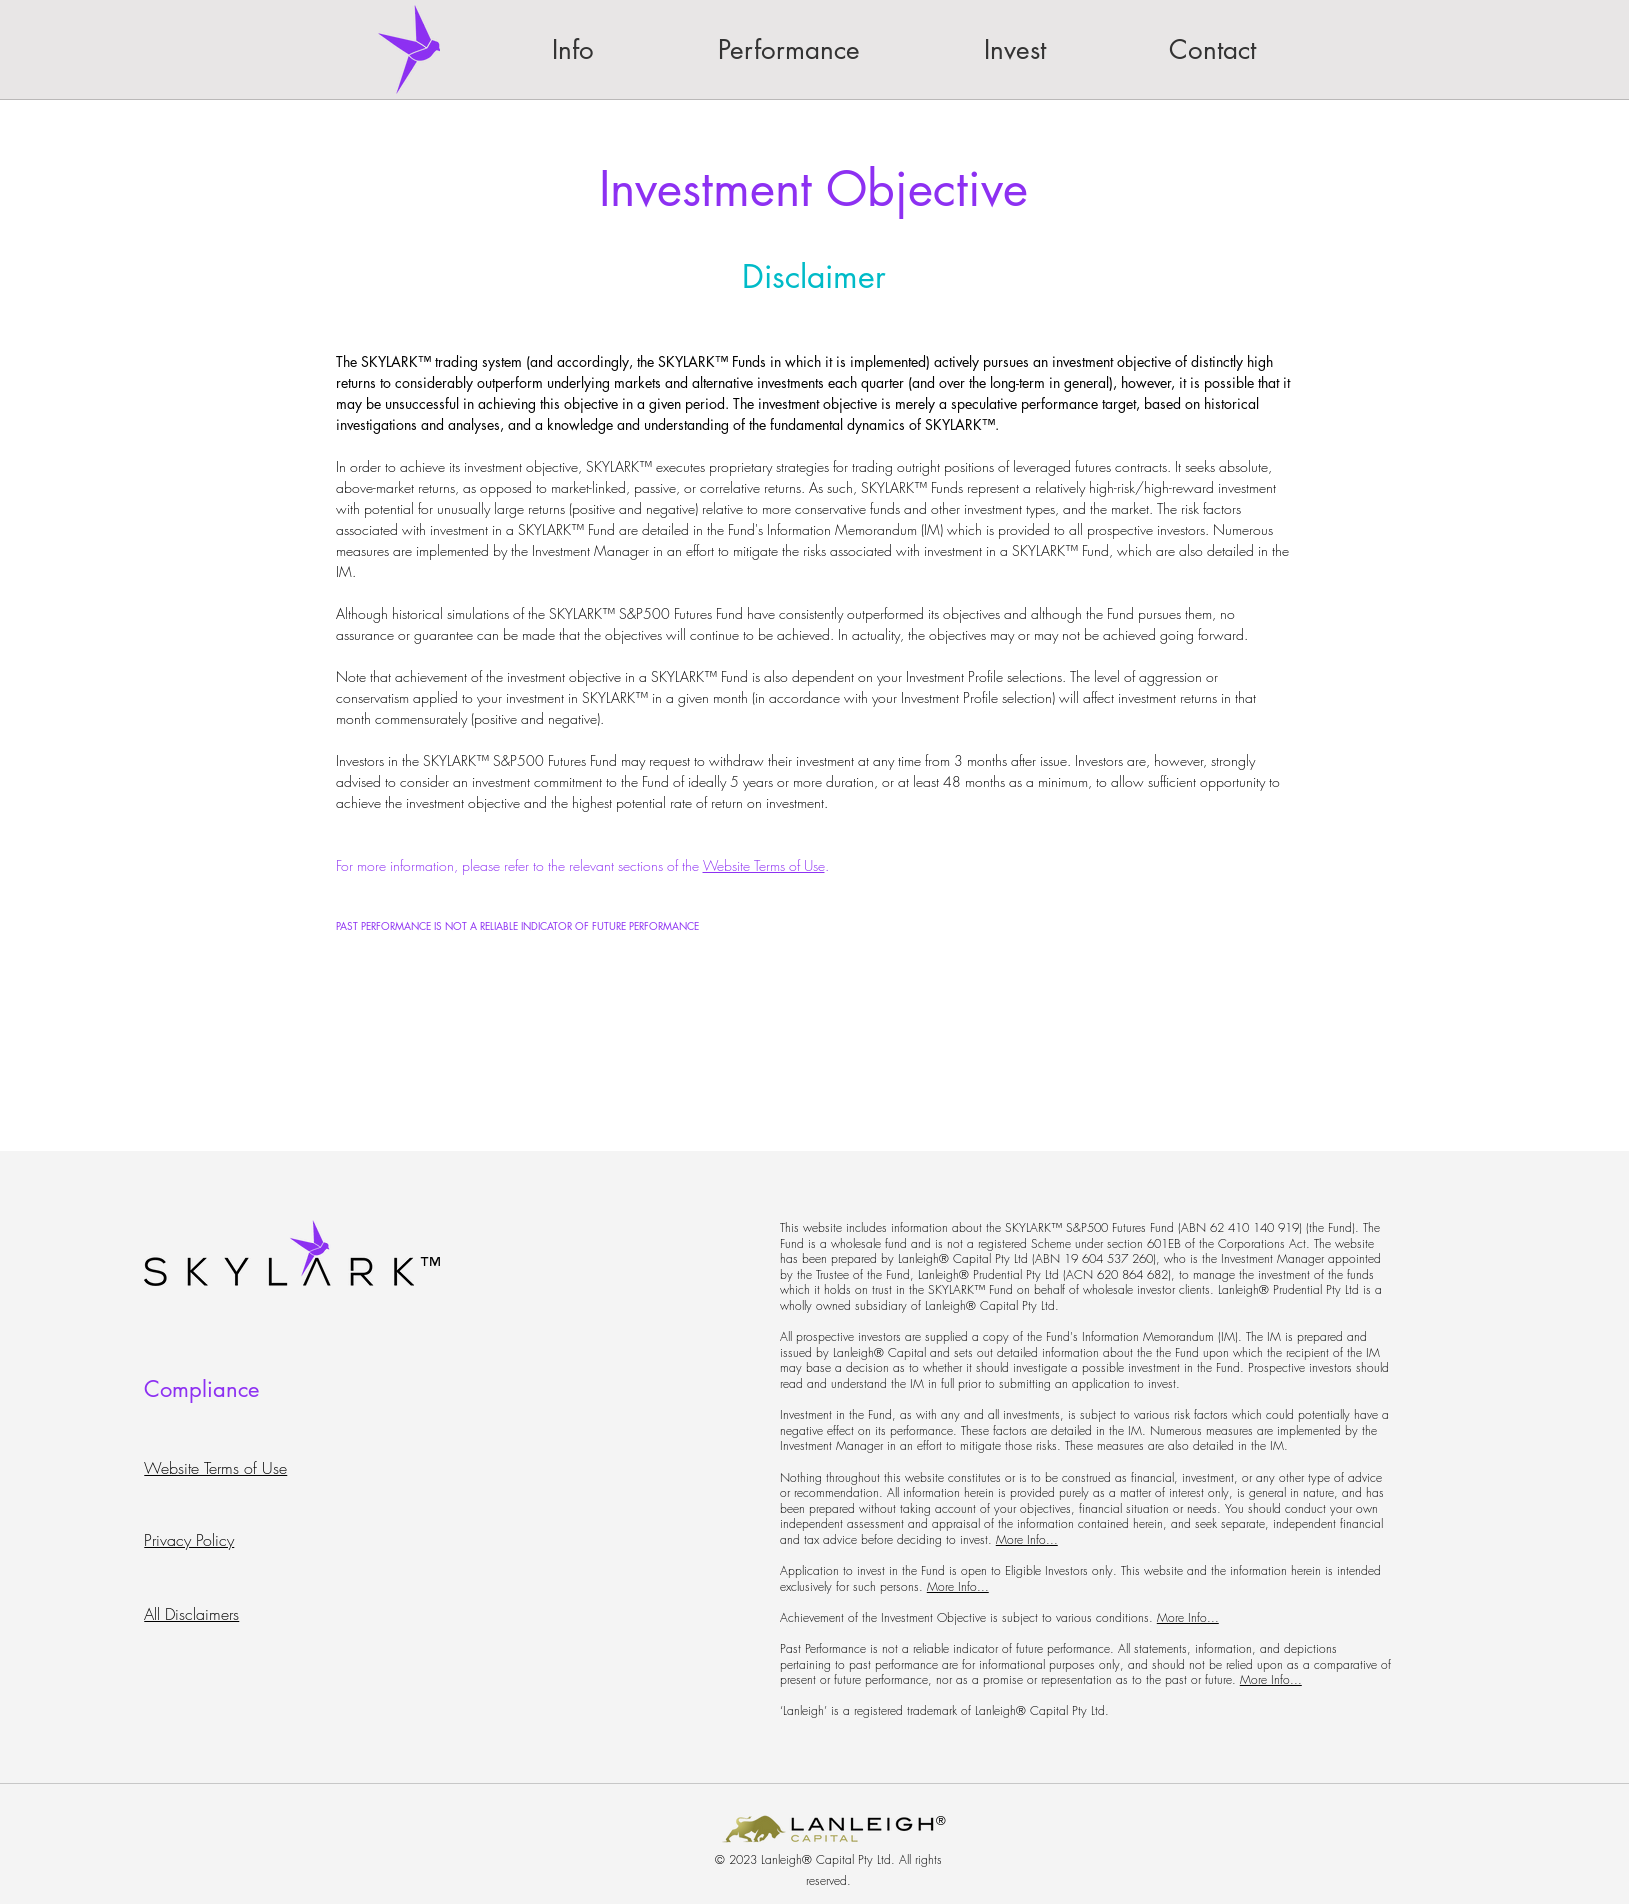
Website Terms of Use (764, 865)
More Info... (1027, 1539)
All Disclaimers (191, 1614)
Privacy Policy (189, 1540)
